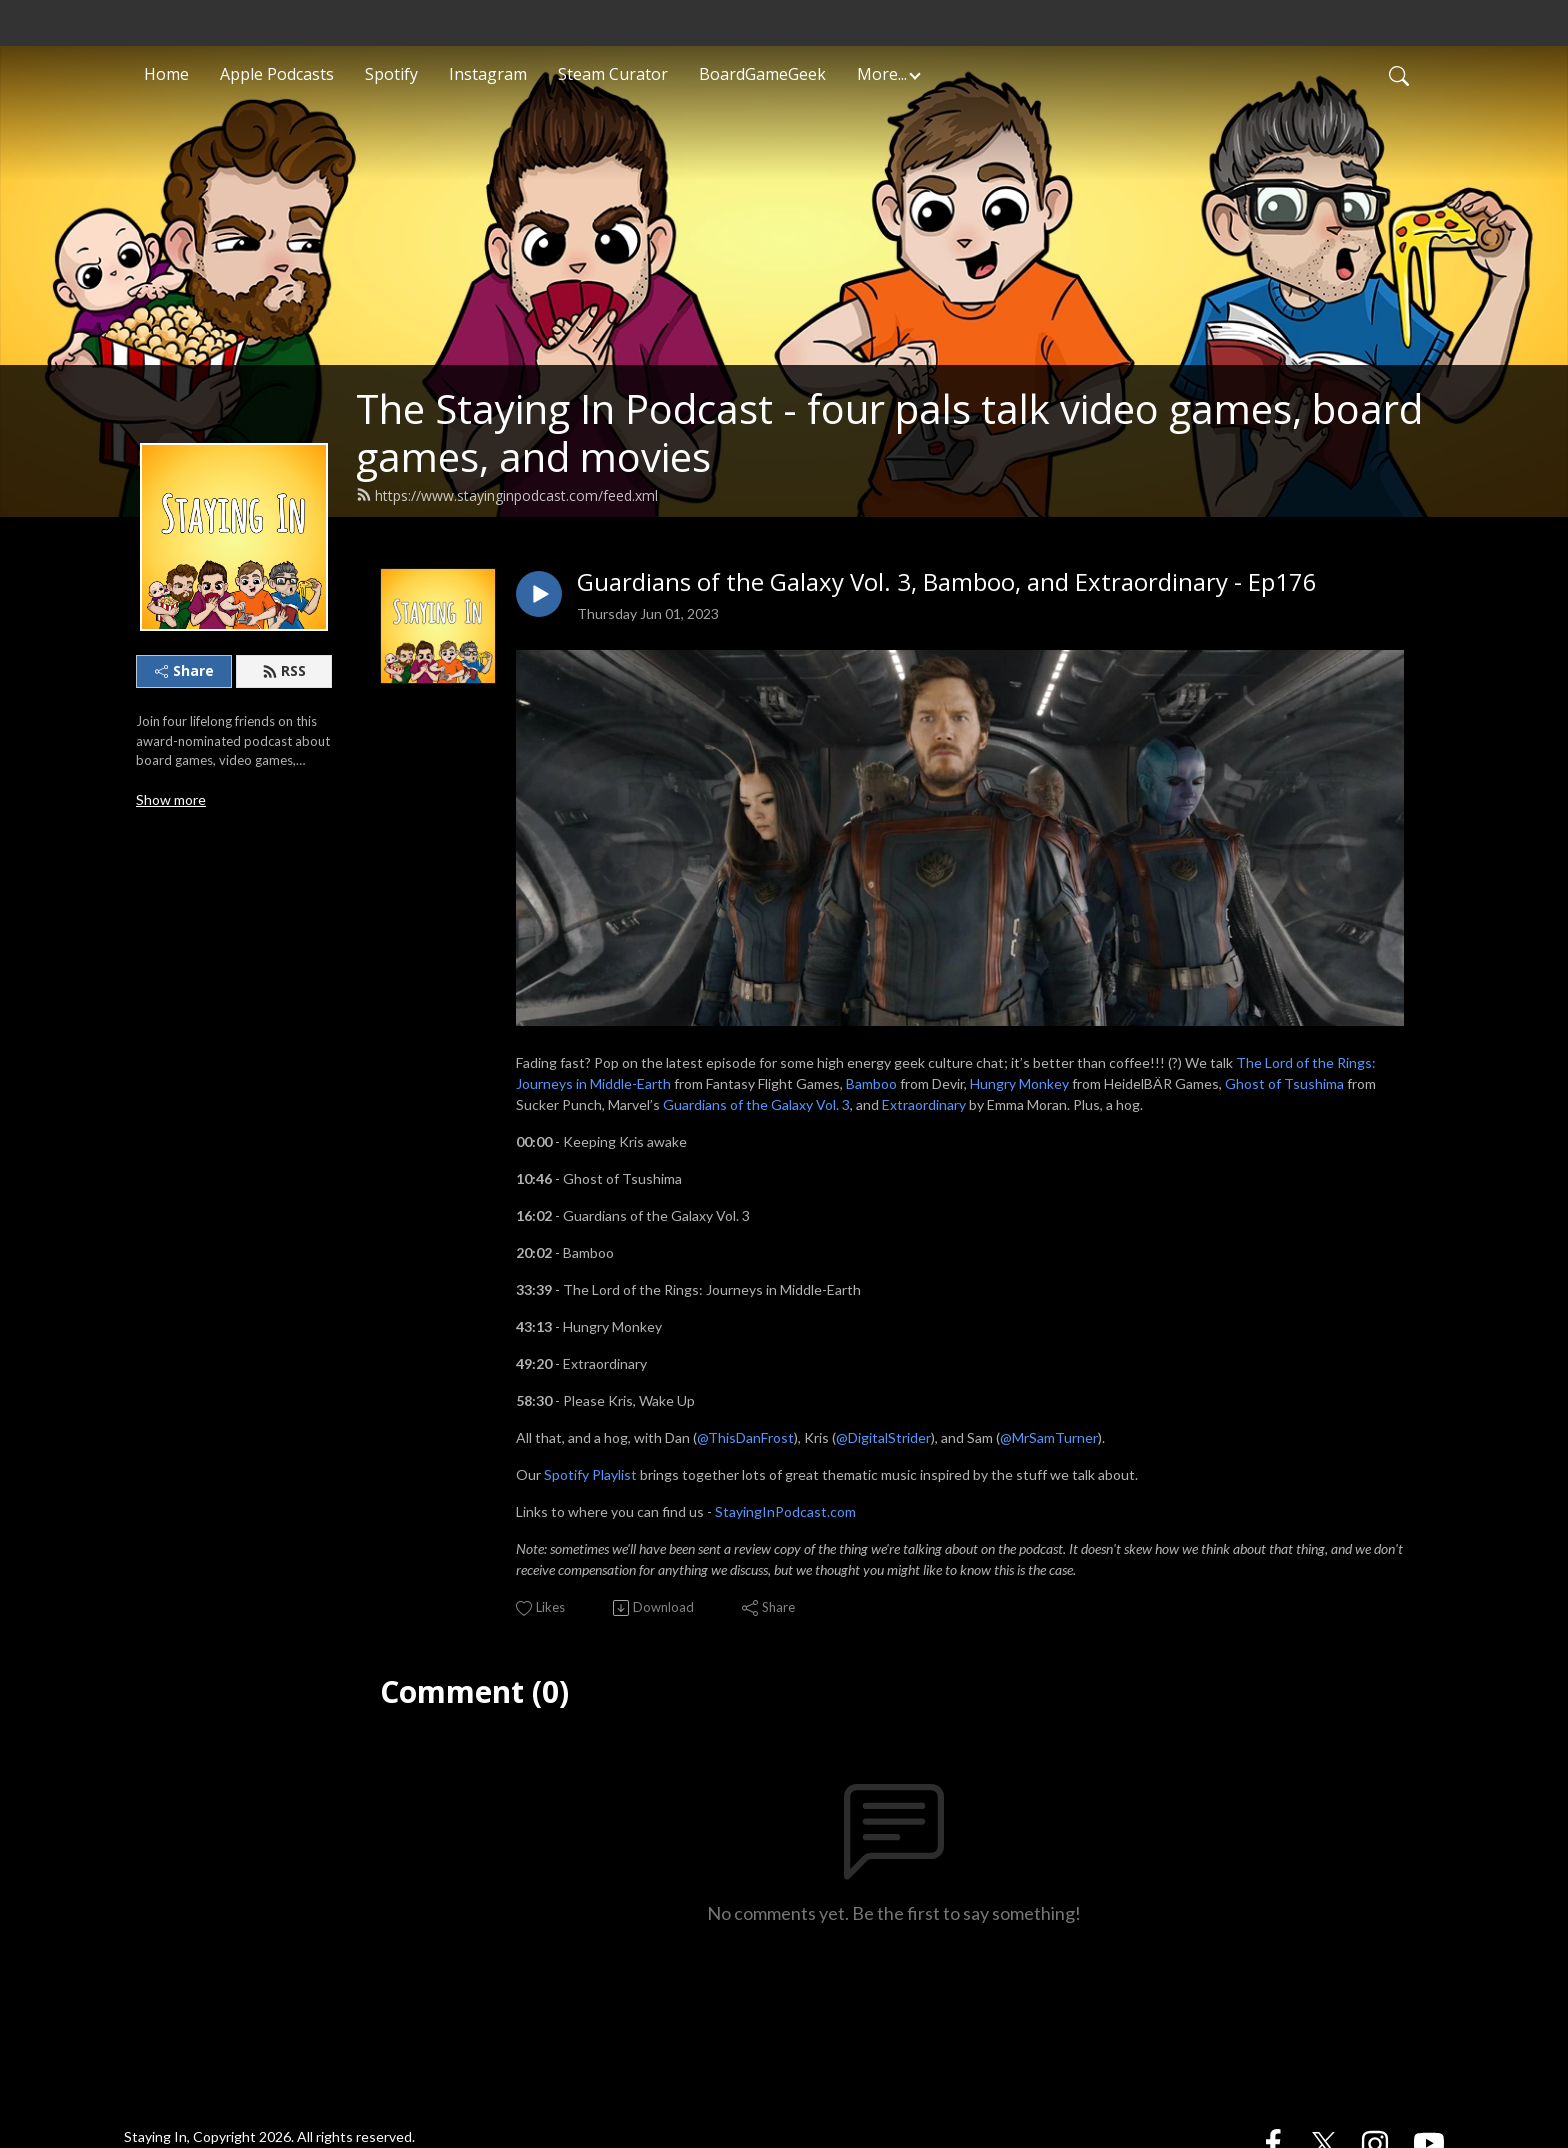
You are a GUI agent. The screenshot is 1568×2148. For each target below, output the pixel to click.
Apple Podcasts (277, 74)
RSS (284, 670)
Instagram (488, 74)
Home (166, 74)
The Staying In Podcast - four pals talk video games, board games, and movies (889, 432)
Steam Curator (613, 74)
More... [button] (882, 74)
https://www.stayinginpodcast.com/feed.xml (507, 495)
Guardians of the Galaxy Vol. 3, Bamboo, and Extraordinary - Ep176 (947, 582)
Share (184, 670)
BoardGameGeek (762, 74)
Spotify (391, 74)
